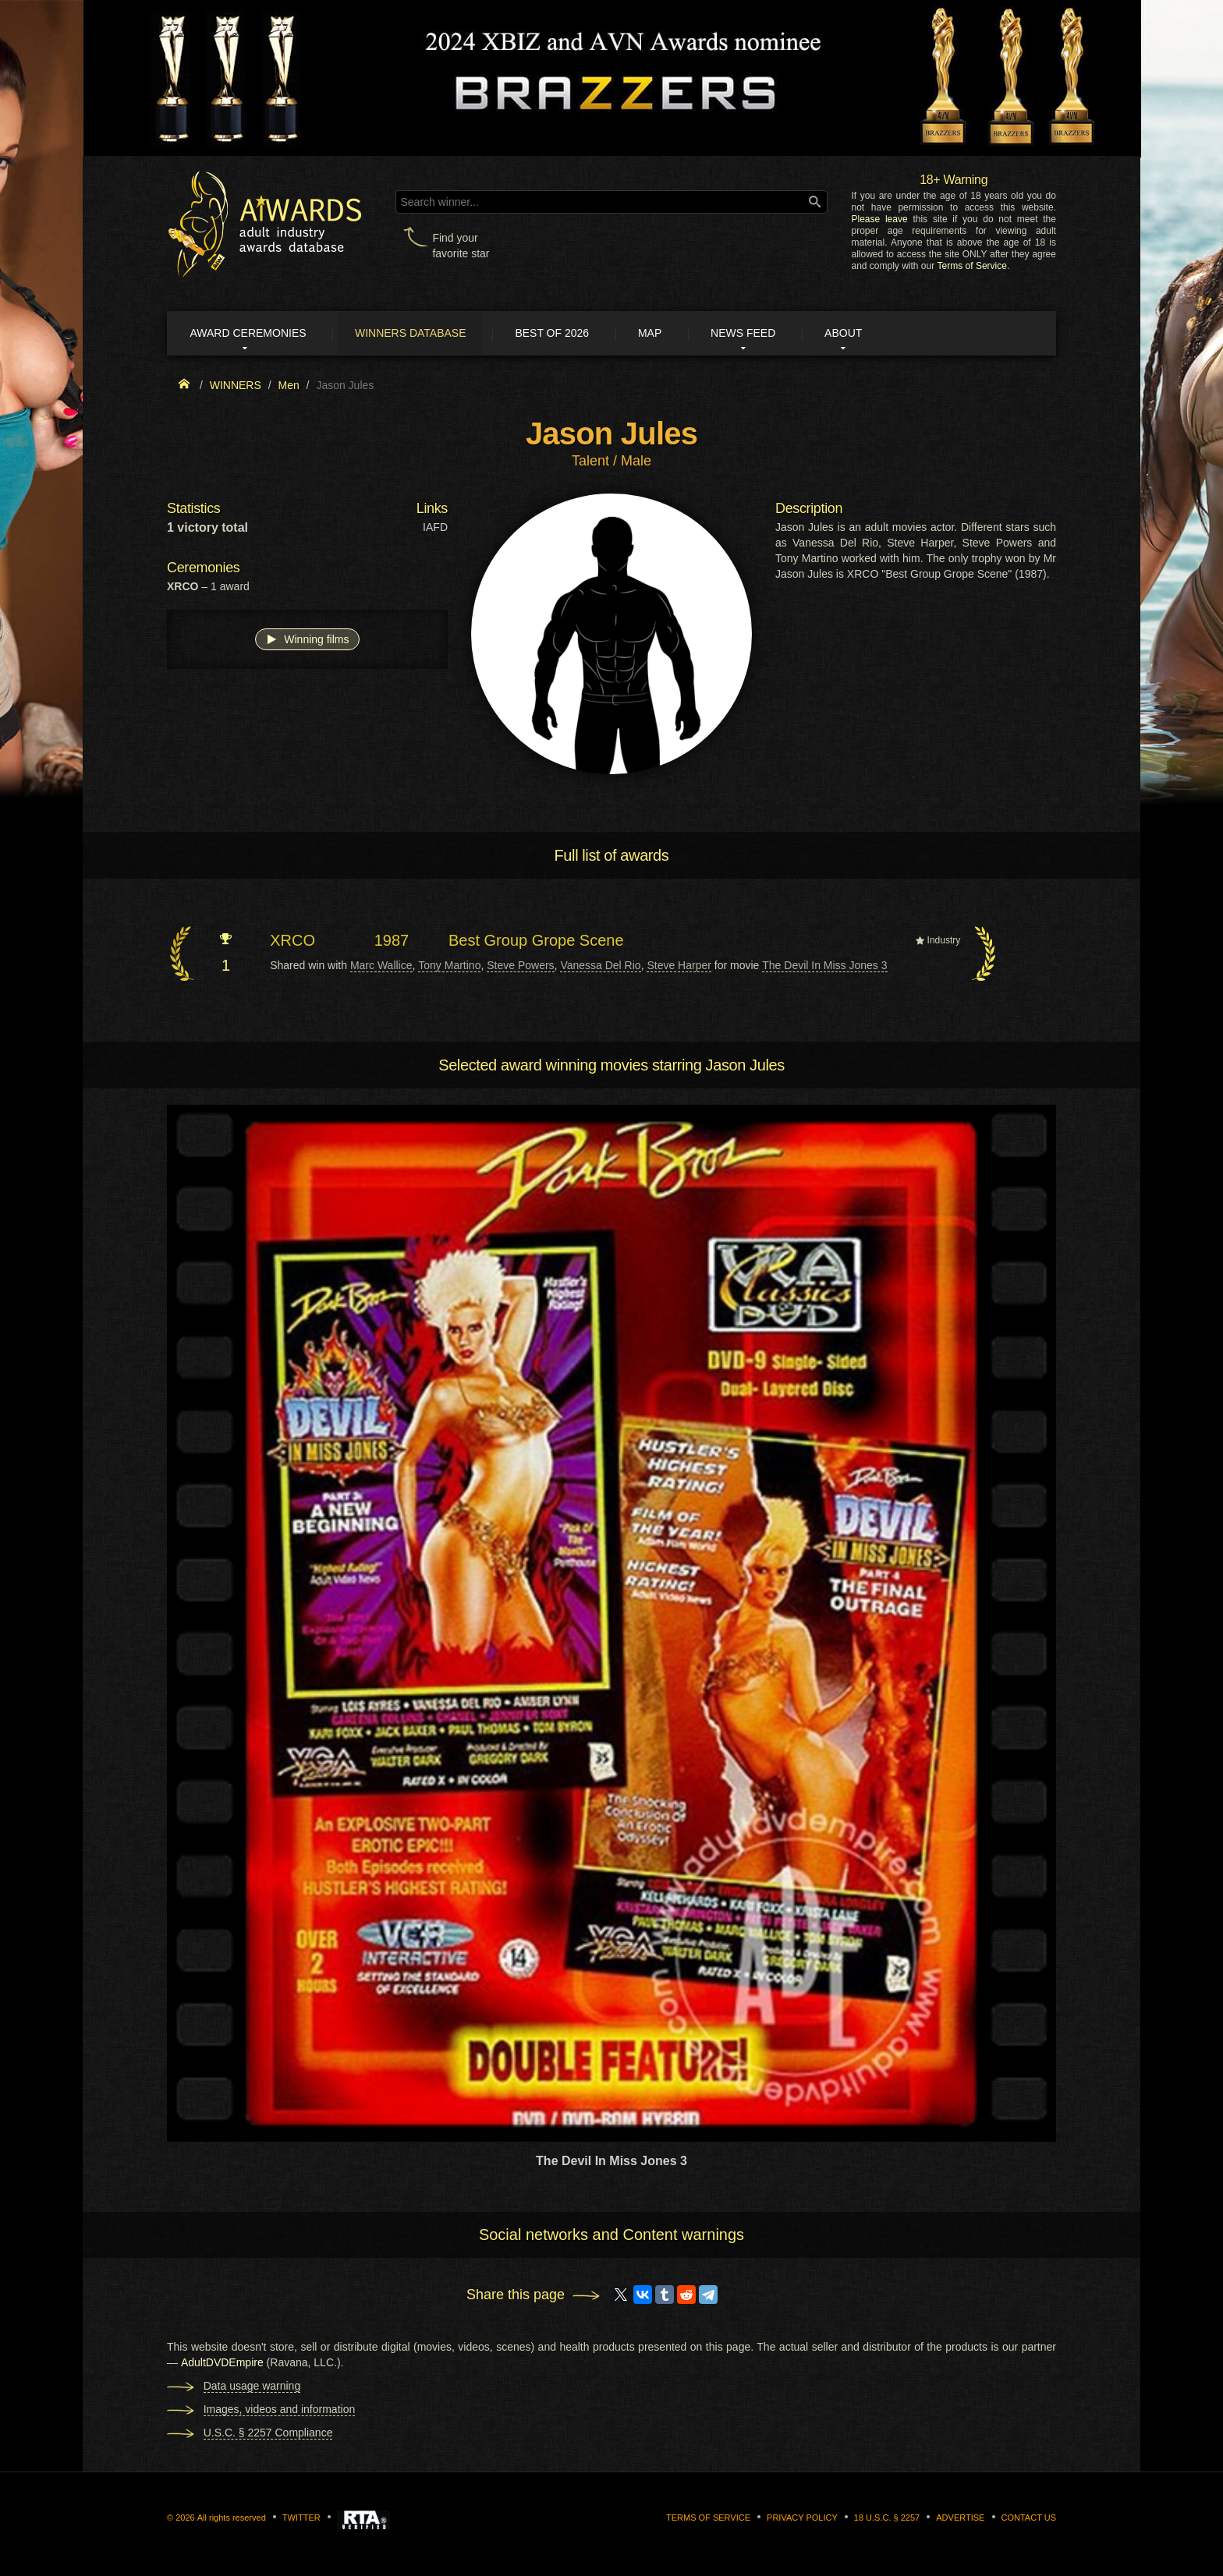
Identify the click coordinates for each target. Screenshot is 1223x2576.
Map (668, 333)
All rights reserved (231, 2518)
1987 (391, 941)
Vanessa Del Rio (600, 966)
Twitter (301, 2518)
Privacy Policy (802, 2518)
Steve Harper (679, 966)
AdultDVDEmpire (222, 2363)
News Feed (767, 333)
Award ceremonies (252, 333)
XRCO (292, 941)
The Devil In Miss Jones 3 (824, 966)
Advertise (960, 2518)
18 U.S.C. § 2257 (887, 2518)
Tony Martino (449, 966)
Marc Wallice (381, 966)
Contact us (1029, 2518)
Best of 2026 (567, 333)
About (872, 333)
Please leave (879, 219)
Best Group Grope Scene (536, 941)
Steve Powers (520, 966)
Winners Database (420, 333)
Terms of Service (972, 265)
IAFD (435, 528)
